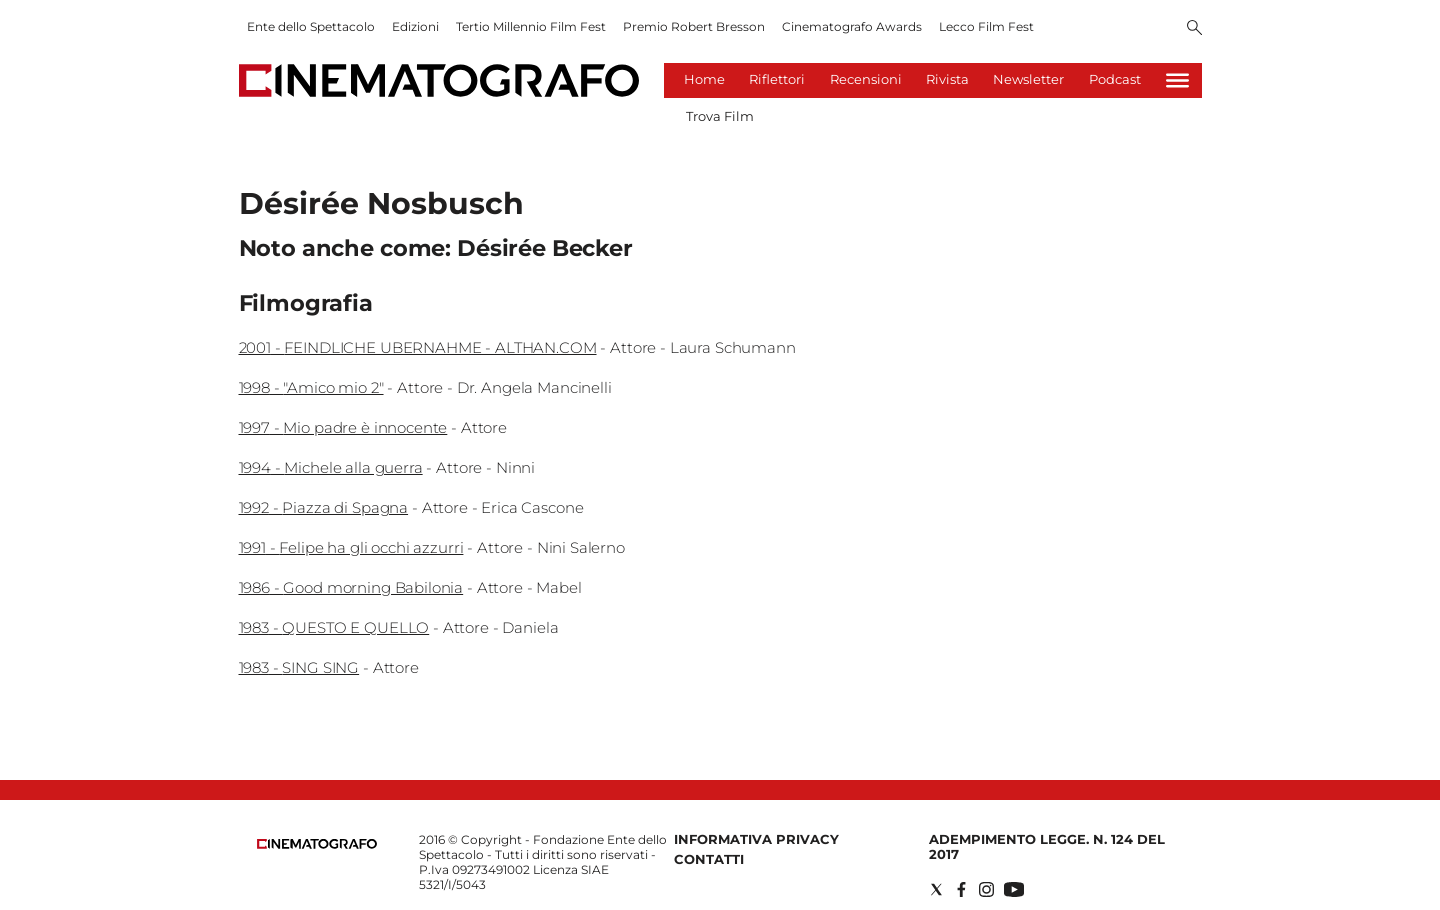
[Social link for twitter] (936, 889)
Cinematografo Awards (852, 26)
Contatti (709, 859)
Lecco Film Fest (986, 26)
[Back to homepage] (317, 844)
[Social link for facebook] (961, 889)
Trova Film (720, 116)
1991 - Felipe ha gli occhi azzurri (351, 547)
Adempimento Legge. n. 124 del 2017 (1047, 846)
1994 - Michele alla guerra (331, 467)
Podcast (1115, 79)
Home (704, 79)
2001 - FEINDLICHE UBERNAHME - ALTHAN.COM (418, 347)
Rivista (947, 79)
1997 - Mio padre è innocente (343, 427)
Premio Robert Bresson (694, 26)
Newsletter (1028, 79)
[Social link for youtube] (1014, 889)
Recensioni (866, 79)
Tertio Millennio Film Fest (531, 26)
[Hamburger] (1177, 80)
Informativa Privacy (756, 839)
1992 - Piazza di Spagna (324, 507)
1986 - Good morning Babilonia (351, 587)
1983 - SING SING (299, 667)
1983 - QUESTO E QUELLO (334, 627)
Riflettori (777, 79)
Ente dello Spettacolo (311, 26)
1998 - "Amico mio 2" (311, 387)
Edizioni (415, 26)
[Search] (1194, 29)
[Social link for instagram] (986, 889)
